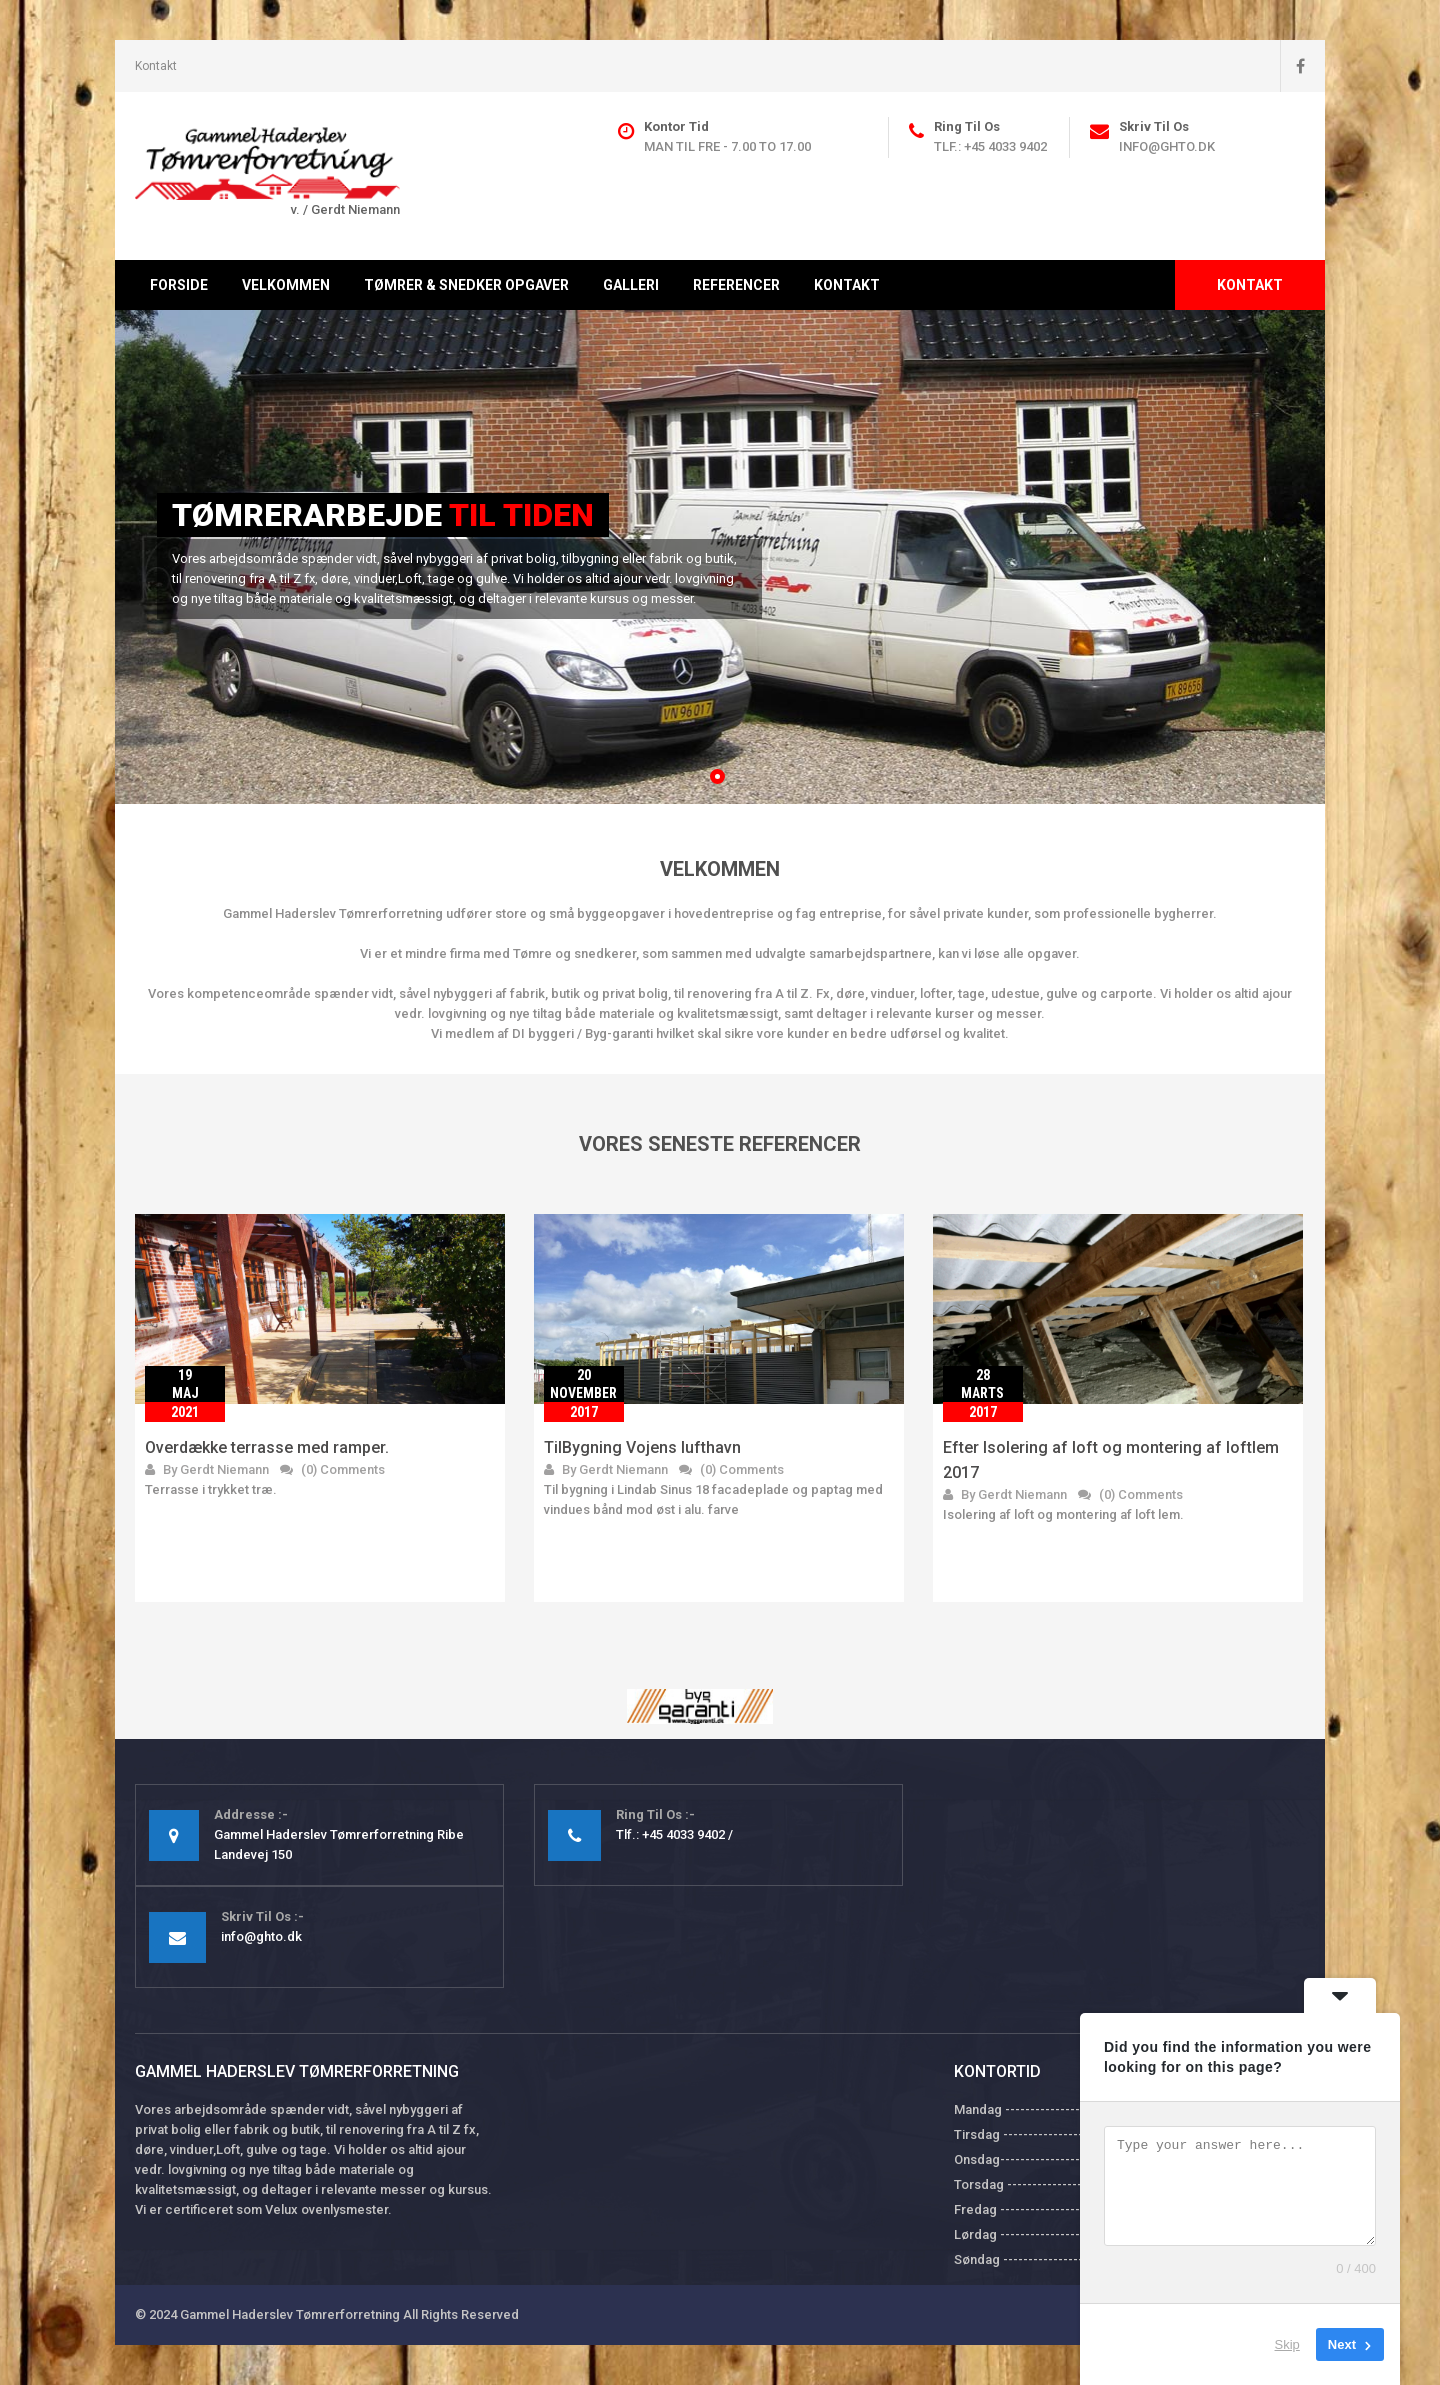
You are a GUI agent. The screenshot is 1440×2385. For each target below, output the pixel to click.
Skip (1287, 2344)
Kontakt (156, 66)
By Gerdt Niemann (207, 1469)
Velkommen (286, 285)
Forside (179, 285)
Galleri (631, 285)
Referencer (736, 285)
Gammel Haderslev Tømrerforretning (290, 2314)
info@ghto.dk (1167, 146)
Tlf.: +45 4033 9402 (990, 146)
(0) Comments (332, 1469)
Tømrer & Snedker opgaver (466, 285)
